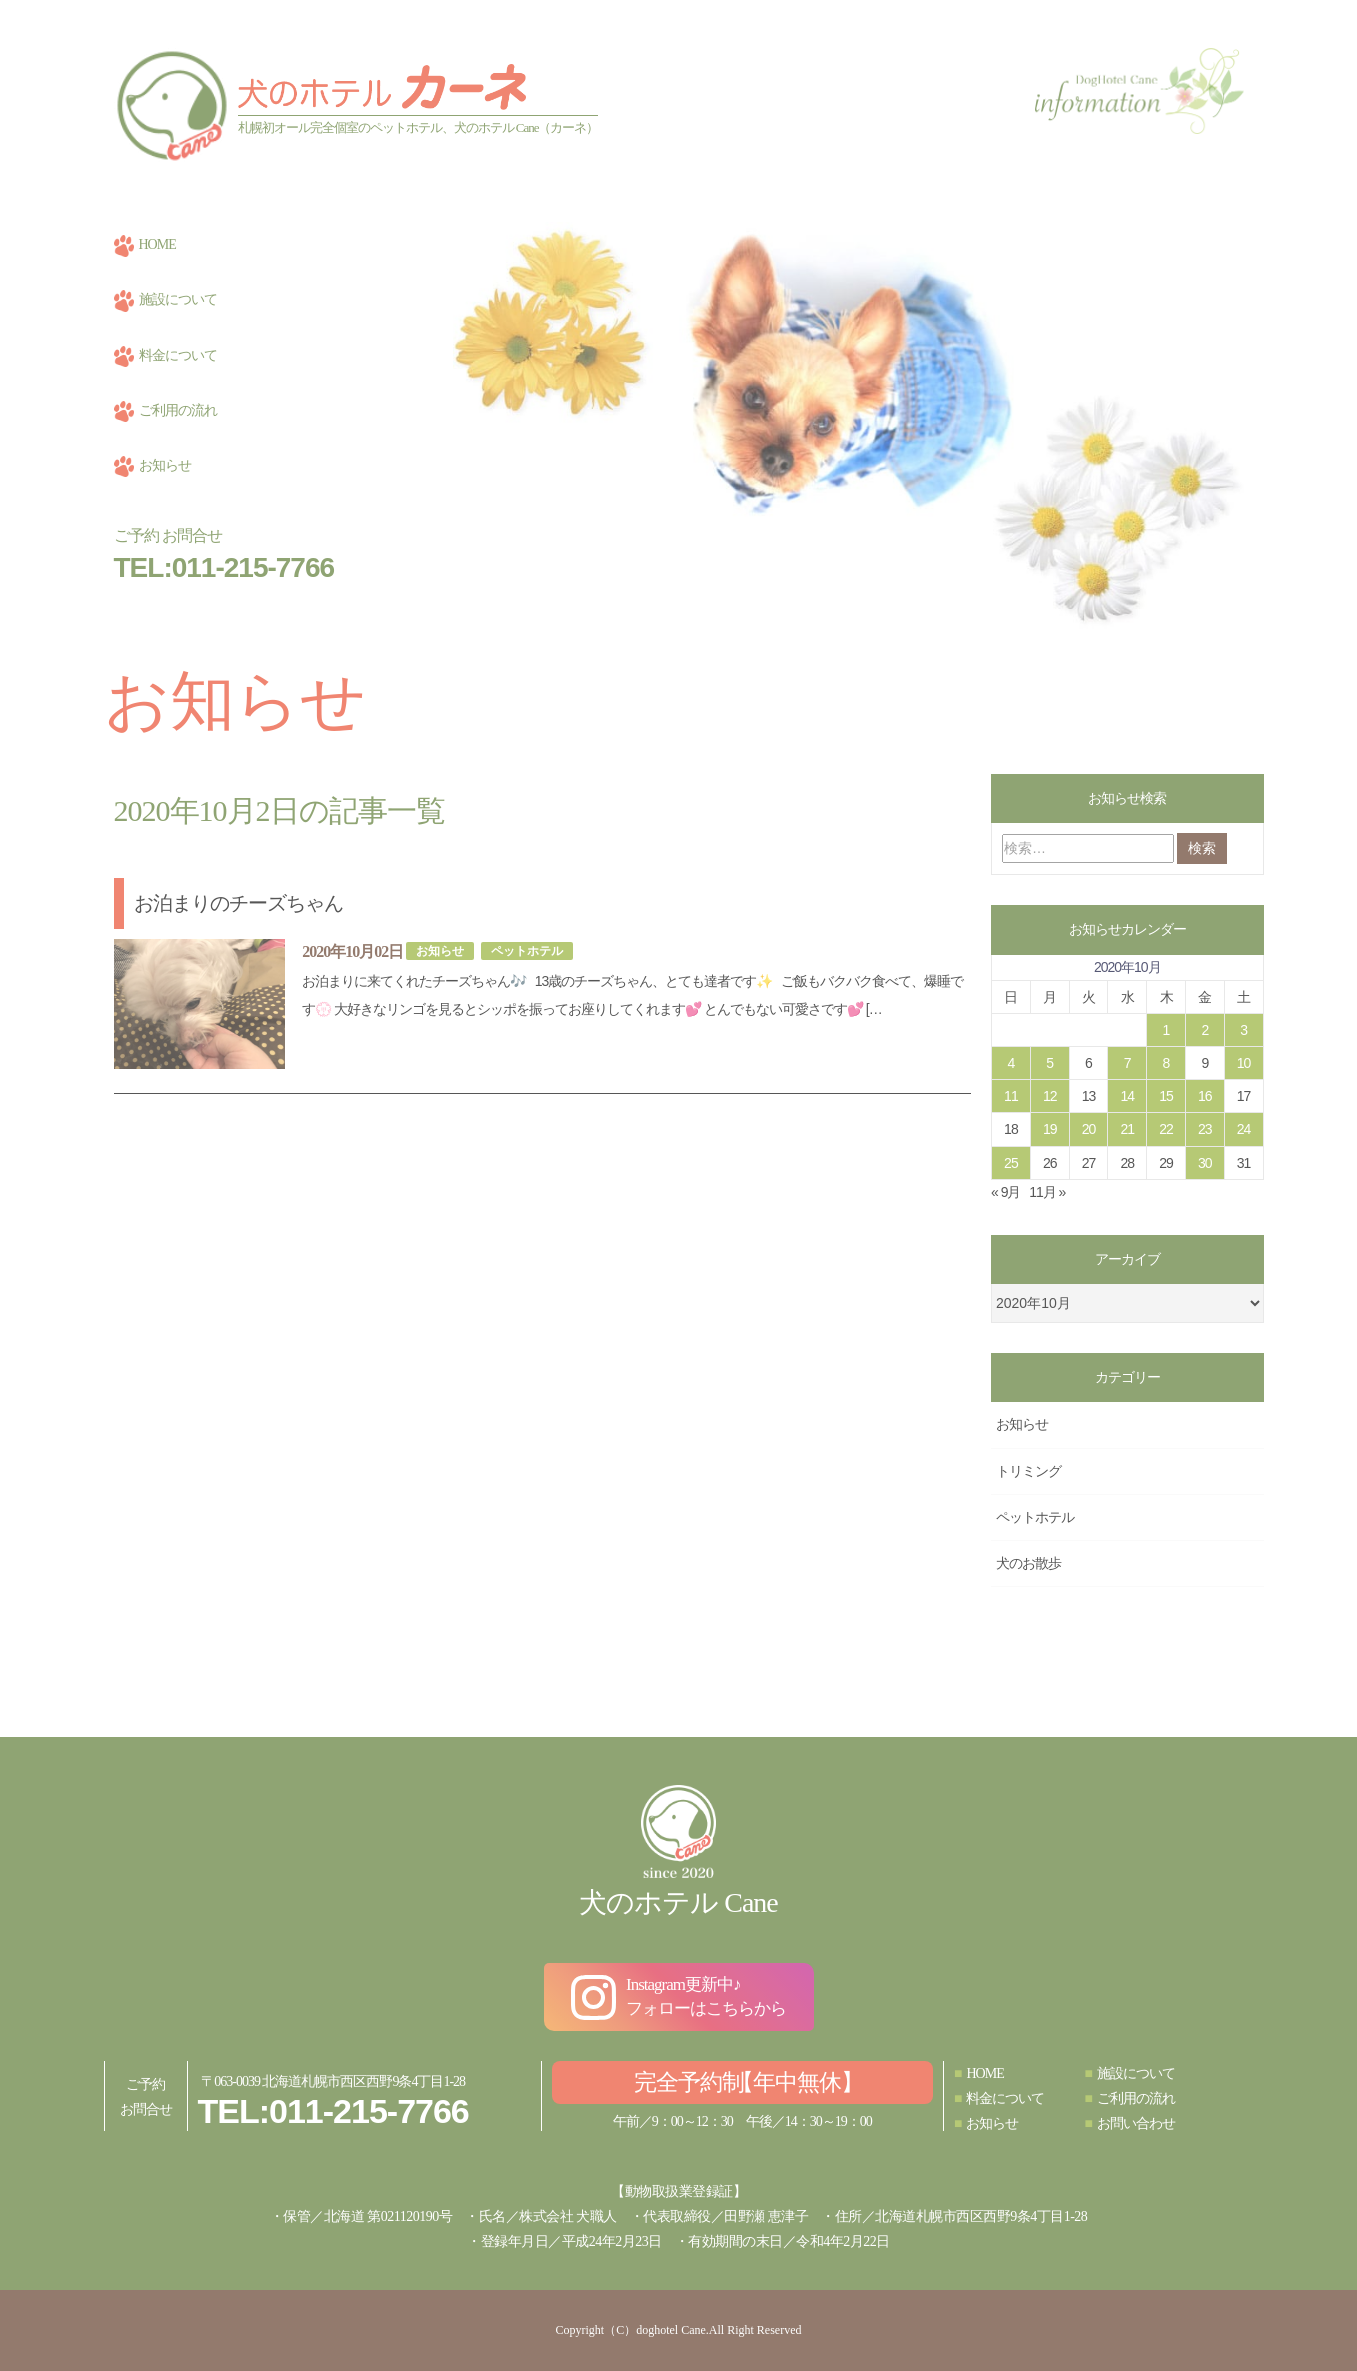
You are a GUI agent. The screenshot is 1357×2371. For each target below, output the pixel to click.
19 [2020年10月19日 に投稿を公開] (1050, 1129)
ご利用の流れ (165, 410)
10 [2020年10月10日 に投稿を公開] (1244, 1063)
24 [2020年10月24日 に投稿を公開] (1244, 1129)
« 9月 (1005, 1192)
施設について (165, 299)
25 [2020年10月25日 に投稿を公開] (1011, 1163)
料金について (165, 355)
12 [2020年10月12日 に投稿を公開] (1050, 1096)
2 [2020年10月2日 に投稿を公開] (1204, 1030)
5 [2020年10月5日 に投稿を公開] (1049, 1063)
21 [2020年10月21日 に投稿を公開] (1127, 1129)
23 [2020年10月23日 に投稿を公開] (1205, 1129)
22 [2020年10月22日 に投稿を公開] (1166, 1129)
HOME (145, 244)
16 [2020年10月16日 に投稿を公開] (1205, 1096)
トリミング (1028, 1471)
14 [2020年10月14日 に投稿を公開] (1127, 1096)
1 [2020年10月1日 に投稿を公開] (1166, 1030)
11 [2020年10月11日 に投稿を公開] (1011, 1096)
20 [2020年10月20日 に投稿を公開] (1089, 1129)
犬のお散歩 (1028, 1563)
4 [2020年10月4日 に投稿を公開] (1010, 1063)
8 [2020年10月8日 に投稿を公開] (1166, 1063)
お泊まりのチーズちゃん (238, 903)
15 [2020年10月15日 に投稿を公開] (1166, 1096)
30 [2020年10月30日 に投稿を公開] (1205, 1163)
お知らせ (152, 465)
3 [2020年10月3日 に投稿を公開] (1243, 1030)
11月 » (1047, 1192)
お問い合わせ (1129, 2123)
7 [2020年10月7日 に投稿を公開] (1127, 1063)
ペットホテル (527, 950)
